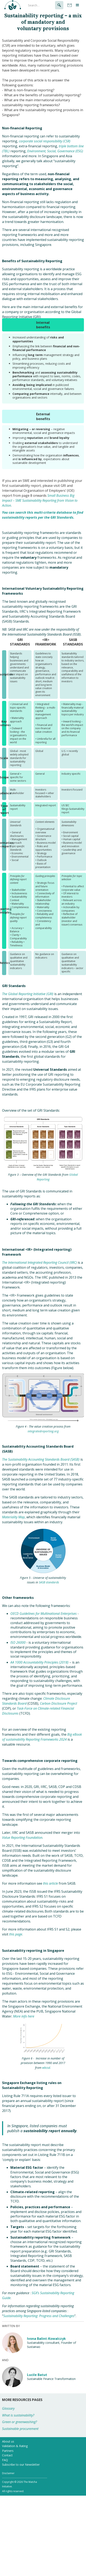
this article (50, 1883)
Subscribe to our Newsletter (21, 2464)
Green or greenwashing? (19, 2422)
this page (15, 1934)
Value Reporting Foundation (22, 1837)
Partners (8, 2451)
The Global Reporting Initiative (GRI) (27, 994)
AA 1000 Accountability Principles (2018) (39, 1662)
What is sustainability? (18, 2415)
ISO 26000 (18, 1642)
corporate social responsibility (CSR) (44, 141)
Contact (7, 2455)
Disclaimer (8, 2473)
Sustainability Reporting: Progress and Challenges (38, 2316)
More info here (23, 2016)
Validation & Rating (15, 2446)
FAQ (5, 2460)
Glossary (8, 2408)
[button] (78, 5)
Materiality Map (13, 1517)
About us (8, 2441)
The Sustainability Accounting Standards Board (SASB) (41, 1459)
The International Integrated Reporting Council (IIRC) (39, 1262)
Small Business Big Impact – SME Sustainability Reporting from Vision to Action (39, 500)
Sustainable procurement (20, 2428)
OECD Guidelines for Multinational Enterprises (43, 1613)
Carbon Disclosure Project (58, 1703)
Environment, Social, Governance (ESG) (55, 151)
